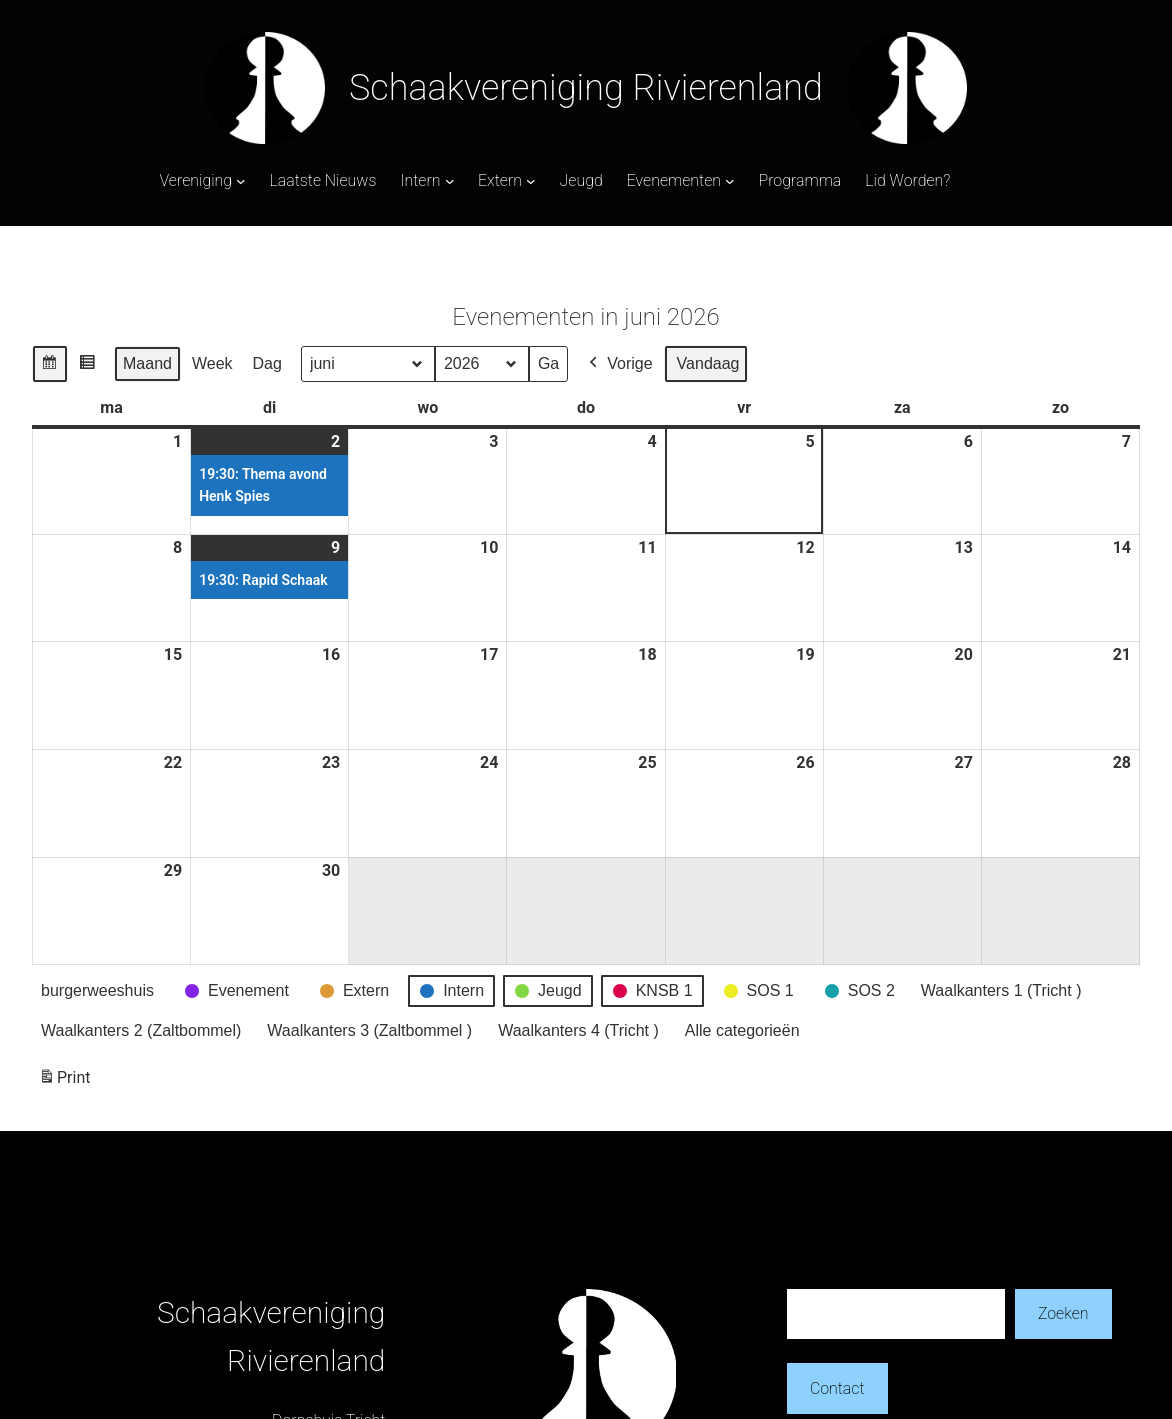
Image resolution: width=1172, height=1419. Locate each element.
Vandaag (708, 363)
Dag (267, 363)
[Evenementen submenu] (730, 181)
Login (993, 180)
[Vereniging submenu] (241, 181)
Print (64, 1081)
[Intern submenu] (450, 181)
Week (212, 363)
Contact (837, 1388)
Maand (147, 363)
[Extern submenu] (531, 181)
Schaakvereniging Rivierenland (586, 88)
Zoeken (1063, 1313)
